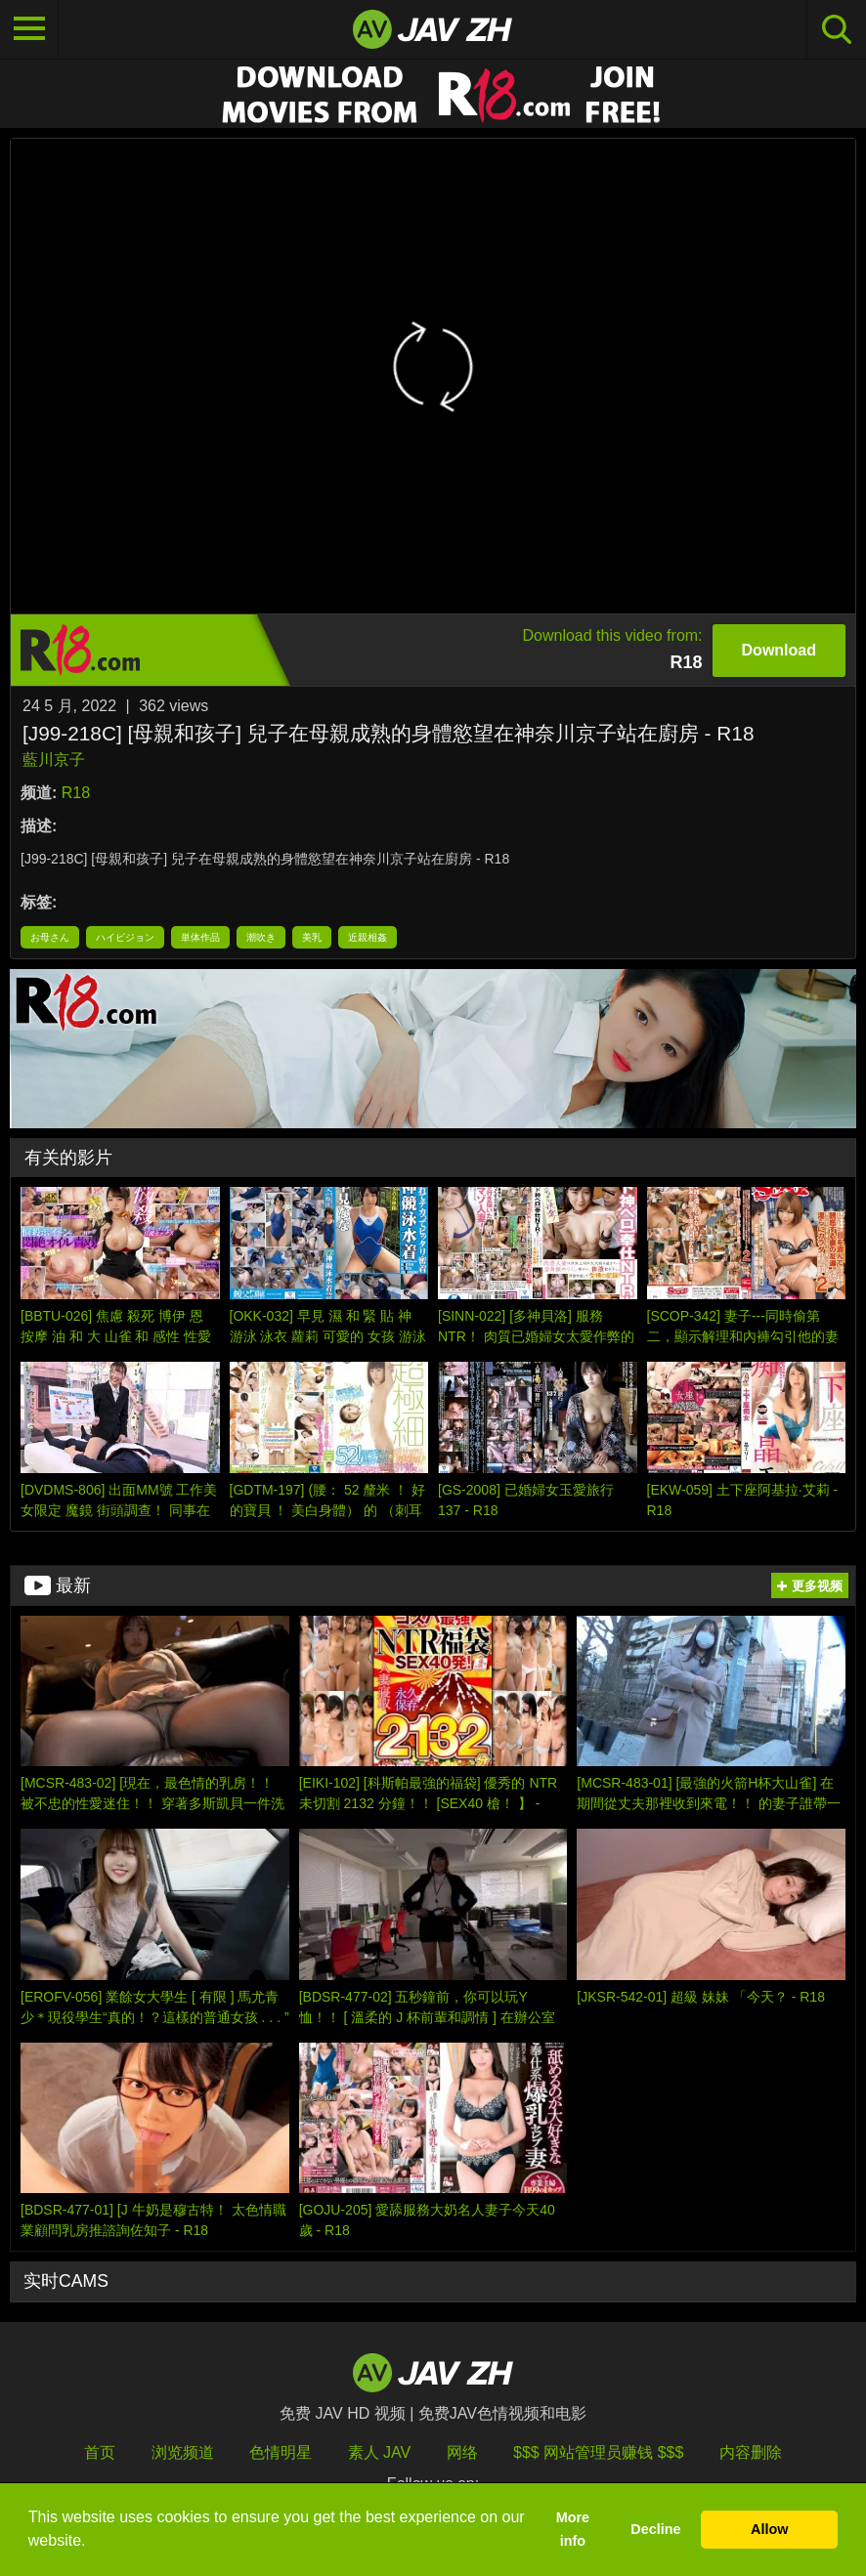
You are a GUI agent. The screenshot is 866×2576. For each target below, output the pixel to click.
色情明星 (280, 2452)
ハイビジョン (125, 937)
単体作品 (200, 937)
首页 (99, 2452)
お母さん (49, 937)
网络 (462, 2452)
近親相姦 (367, 937)
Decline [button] (655, 2529)
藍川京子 (53, 759)
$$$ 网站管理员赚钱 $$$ (598, 2452)
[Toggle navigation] (29, 29)
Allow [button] (769, 2529)
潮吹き (261, 937)
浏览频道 (183, 2452)
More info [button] (572, 2529)
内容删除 (750, 2452)
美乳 (312, 937)
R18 (76, 792)
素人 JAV (379, 2452)
